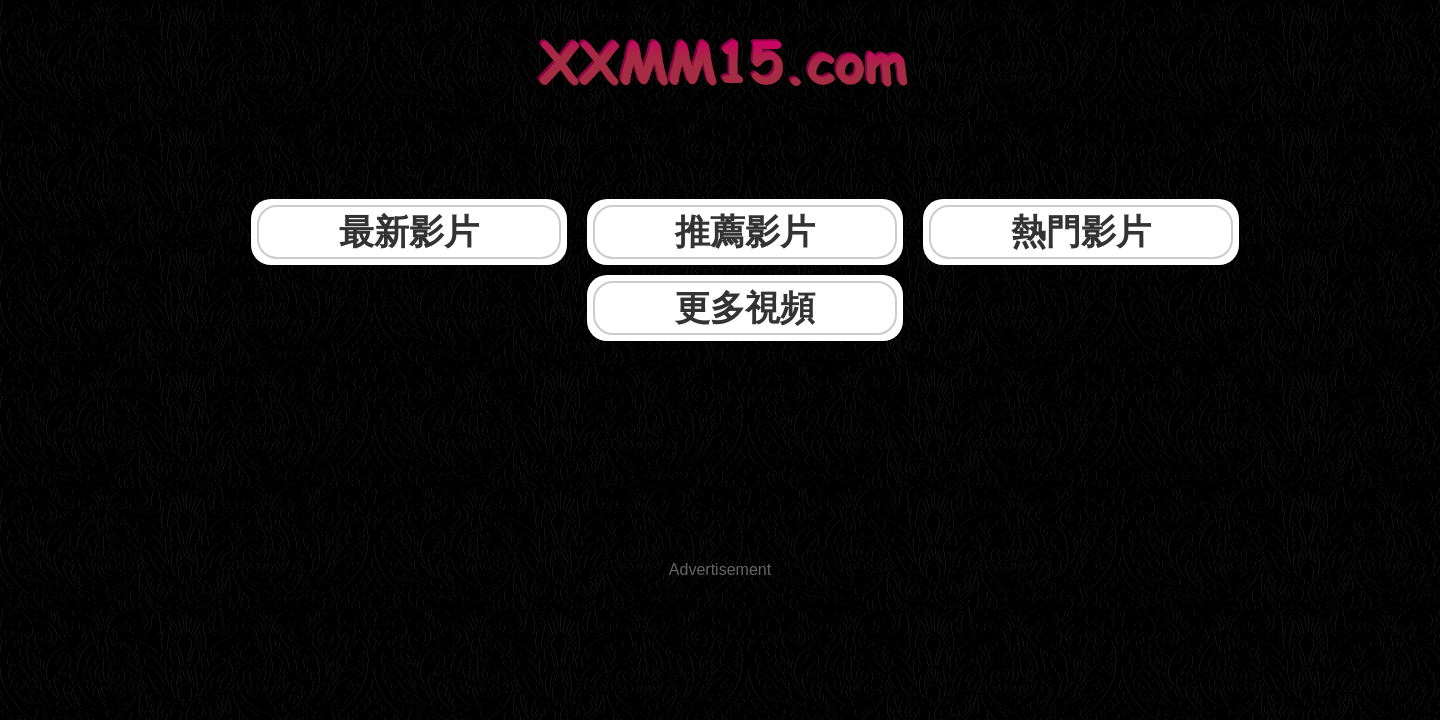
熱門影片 (856, 167)
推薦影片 (634, 167)
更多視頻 (1079, 167)
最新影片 (411, 167)
